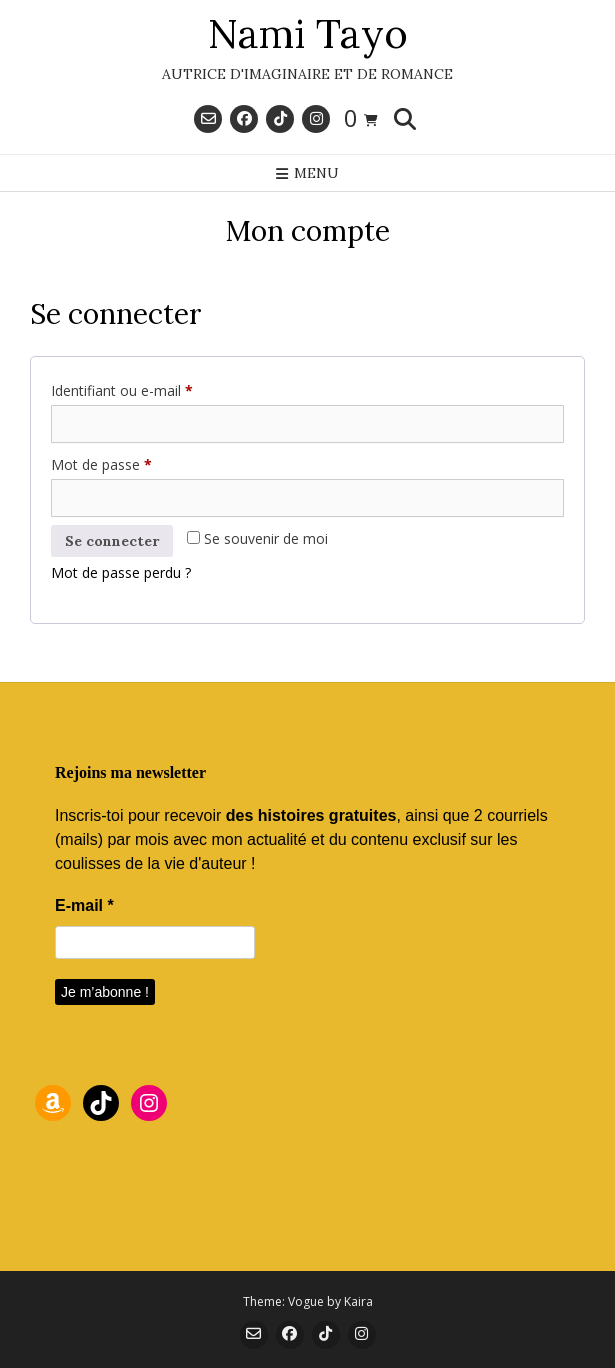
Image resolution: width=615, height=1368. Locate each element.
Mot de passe (136, 462)
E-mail (84, 905)
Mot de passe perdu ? (121, 572)
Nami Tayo (308, 34)
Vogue (306, 1301)
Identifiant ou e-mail (157, 388)
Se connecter (112, 541)
